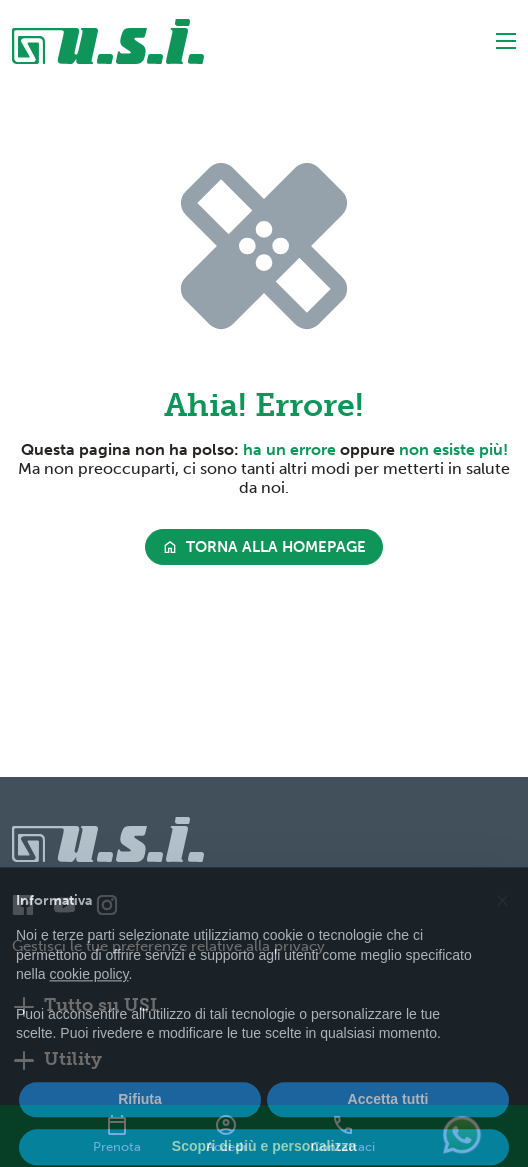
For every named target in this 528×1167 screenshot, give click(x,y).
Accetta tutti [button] (388, 1126)
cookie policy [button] (88, 1001)
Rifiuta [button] (140, 1126)
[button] (502, 925)
